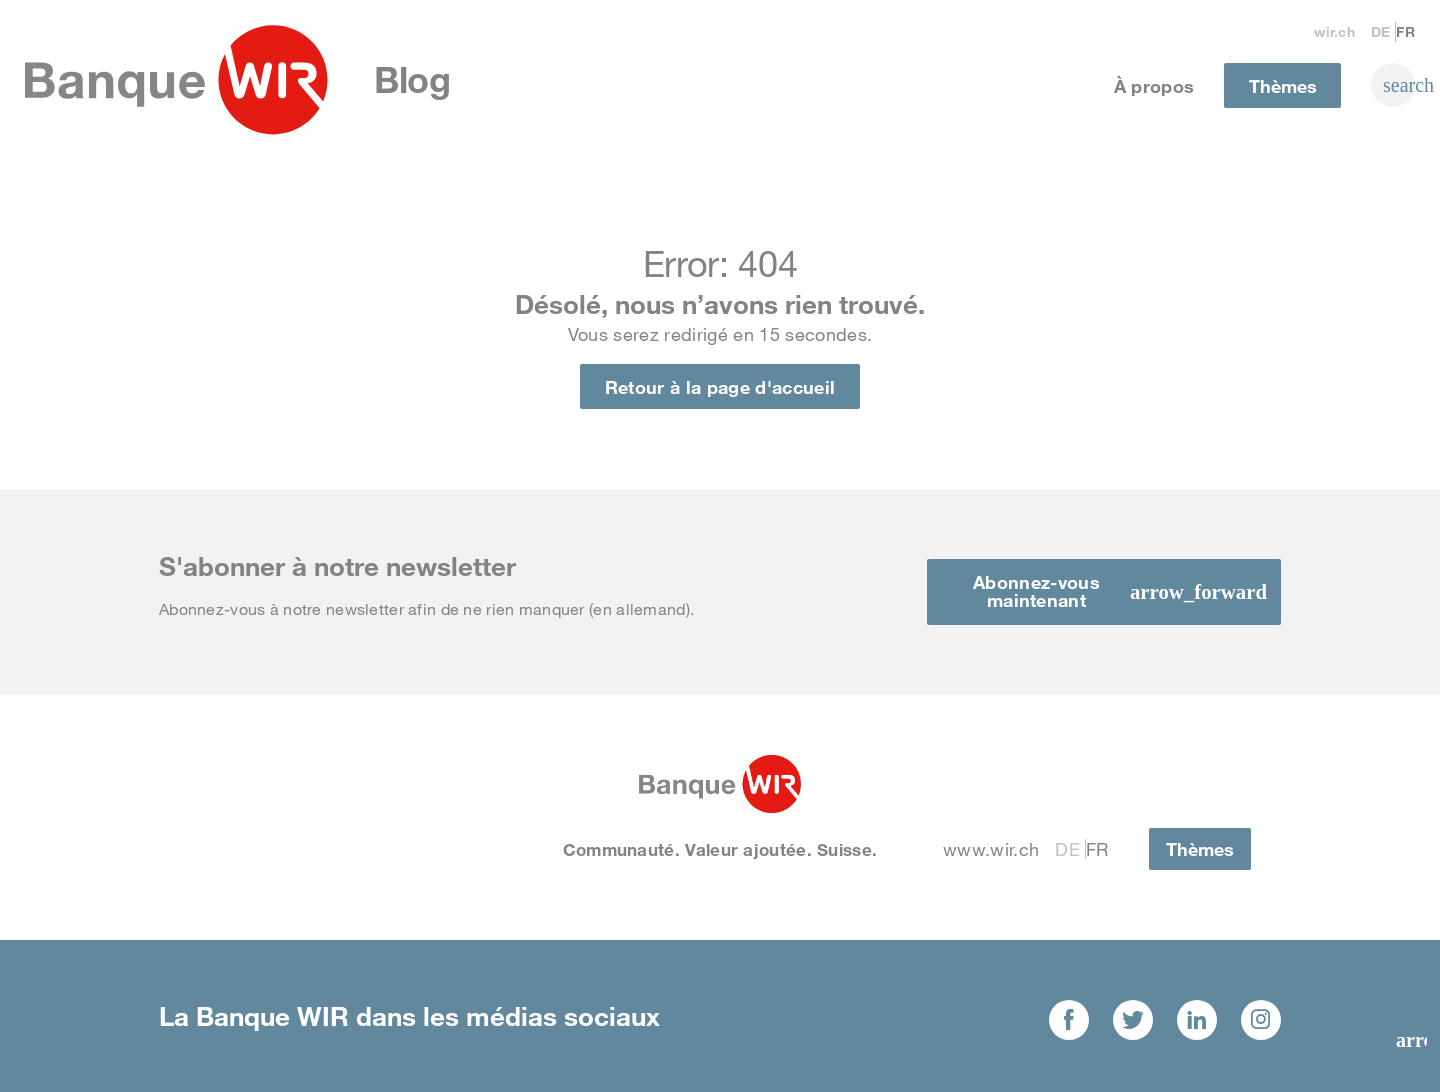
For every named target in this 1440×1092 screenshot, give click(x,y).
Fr (1405, 31)
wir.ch (1334, 31)
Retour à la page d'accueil (720, 387)
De (1381, 31)
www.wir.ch (991, 849)
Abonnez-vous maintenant (1036, 591)
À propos (1154, 86)
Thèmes (1283, 86)
